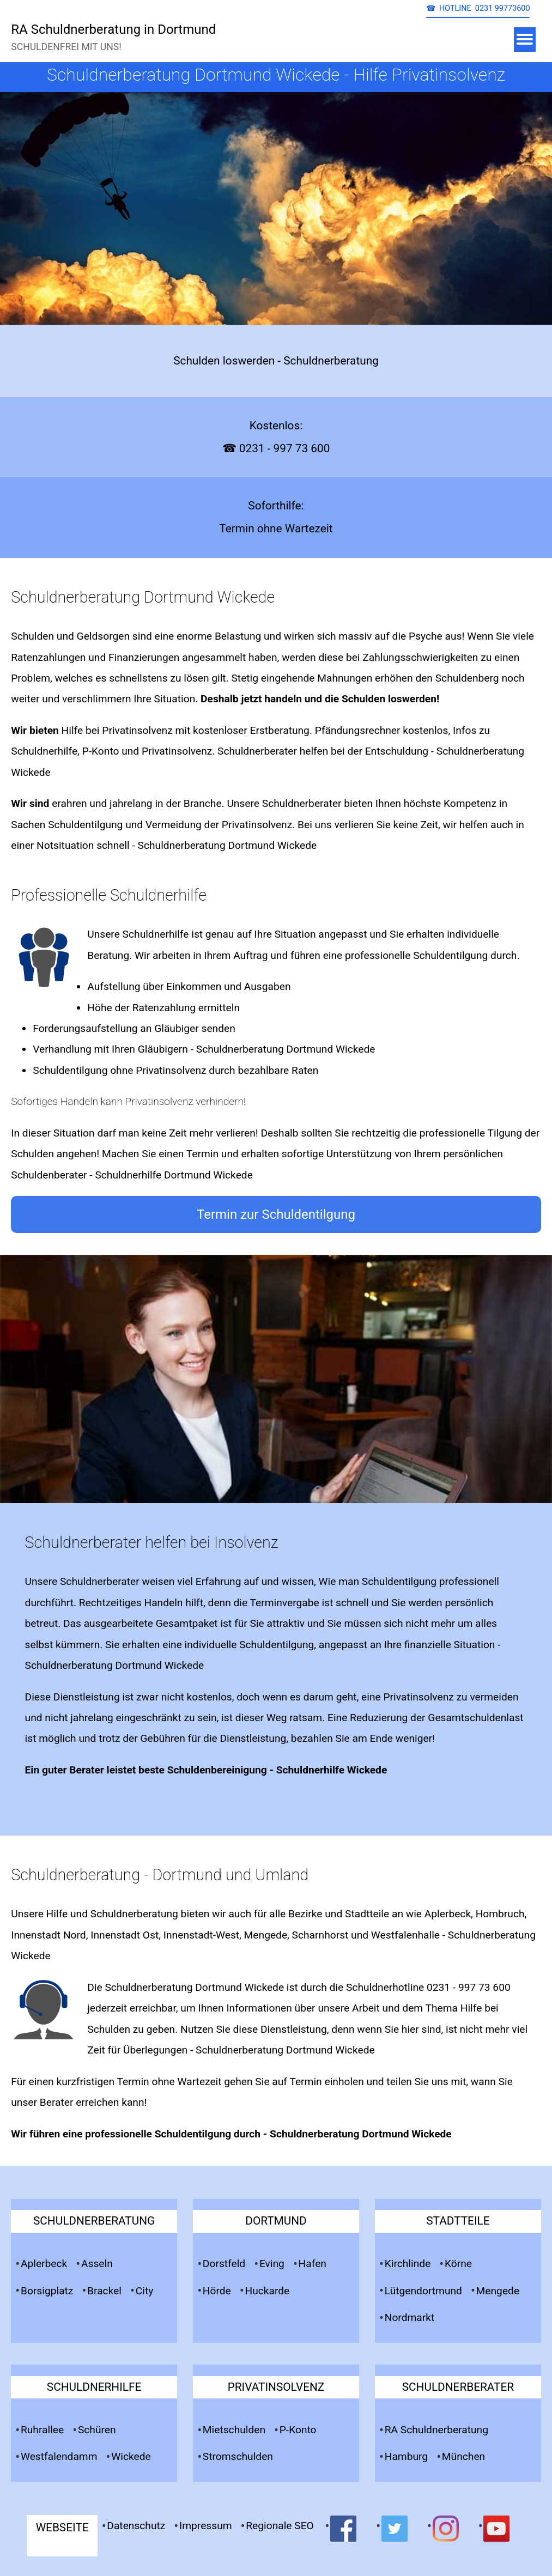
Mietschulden (234, 2429)
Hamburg (406, 2456)
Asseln (97, 2263)
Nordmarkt (410, 2317)
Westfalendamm (59, 2456)
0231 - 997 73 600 (469, 1987)
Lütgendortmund (423, 2291)
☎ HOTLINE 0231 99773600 (478, 8)
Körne (458, 2263)
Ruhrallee (42, 2429)
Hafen (312, 2263)
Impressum (205, 2525)
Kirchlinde (408, 2263)
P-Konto (298, 2429)
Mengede (497, 2291)
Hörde (217, 2291)
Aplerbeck (44, 2263)
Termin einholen (326, 2081)
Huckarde (267, 2291)
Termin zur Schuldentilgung (276, 1214)
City (145, 2291)
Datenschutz (136, 2525)
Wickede (130, 2456)
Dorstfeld (224, 2263)
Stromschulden (238, 2456)
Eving (271, 2263)
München (463, 2456)
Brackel (104, 2291)
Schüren (97, 2429)
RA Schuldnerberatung (436, 2429)
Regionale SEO (280, 2525)
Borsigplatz (47, 2291)
